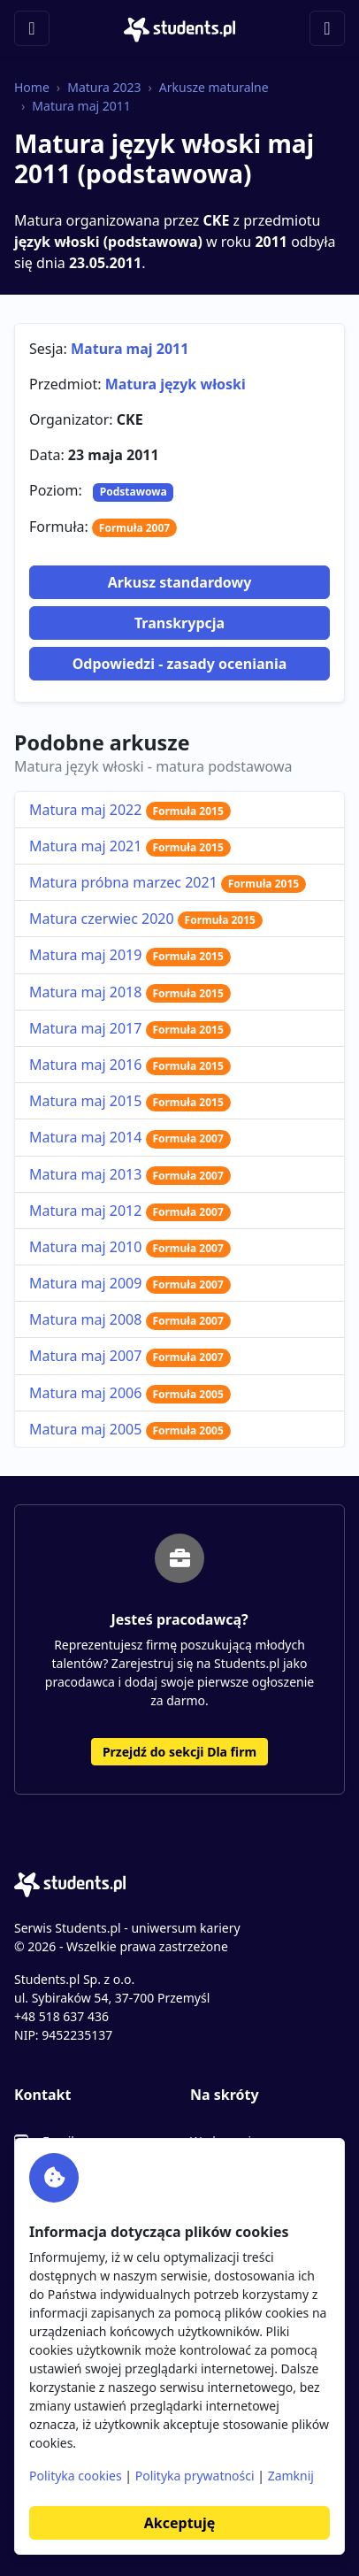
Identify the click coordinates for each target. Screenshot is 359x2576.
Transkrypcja (179, 623)
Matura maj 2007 (130, 1355)
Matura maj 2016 (130, 1064)
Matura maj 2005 (130, 1429)
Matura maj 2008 (130, 1319)
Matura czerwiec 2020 (146, 918)
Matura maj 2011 (81, 105)
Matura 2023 (104, 87)
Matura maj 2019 (130, 955)
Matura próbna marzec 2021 (167, 882)
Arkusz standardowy (180, 582)
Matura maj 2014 (130, 1137)
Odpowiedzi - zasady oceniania (180, 663)
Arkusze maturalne (214, 87)
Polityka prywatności (195, 2475)
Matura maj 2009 (130, 1283)
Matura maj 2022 (130, 809)
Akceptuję (179, 2523)
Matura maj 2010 (130, 1247)
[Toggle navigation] (32, 28)
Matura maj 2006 (130, 1393)
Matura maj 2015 (130, 1101)
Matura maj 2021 (130, 846)
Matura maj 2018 (130, 992)
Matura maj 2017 (130, 1028)
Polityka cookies (75, 2475)
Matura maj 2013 (130, 1174)
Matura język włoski (175, 384)
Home (32, 87)
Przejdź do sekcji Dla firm (179, 1751)
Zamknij (291, 2475)
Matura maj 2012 (130, 1210)
